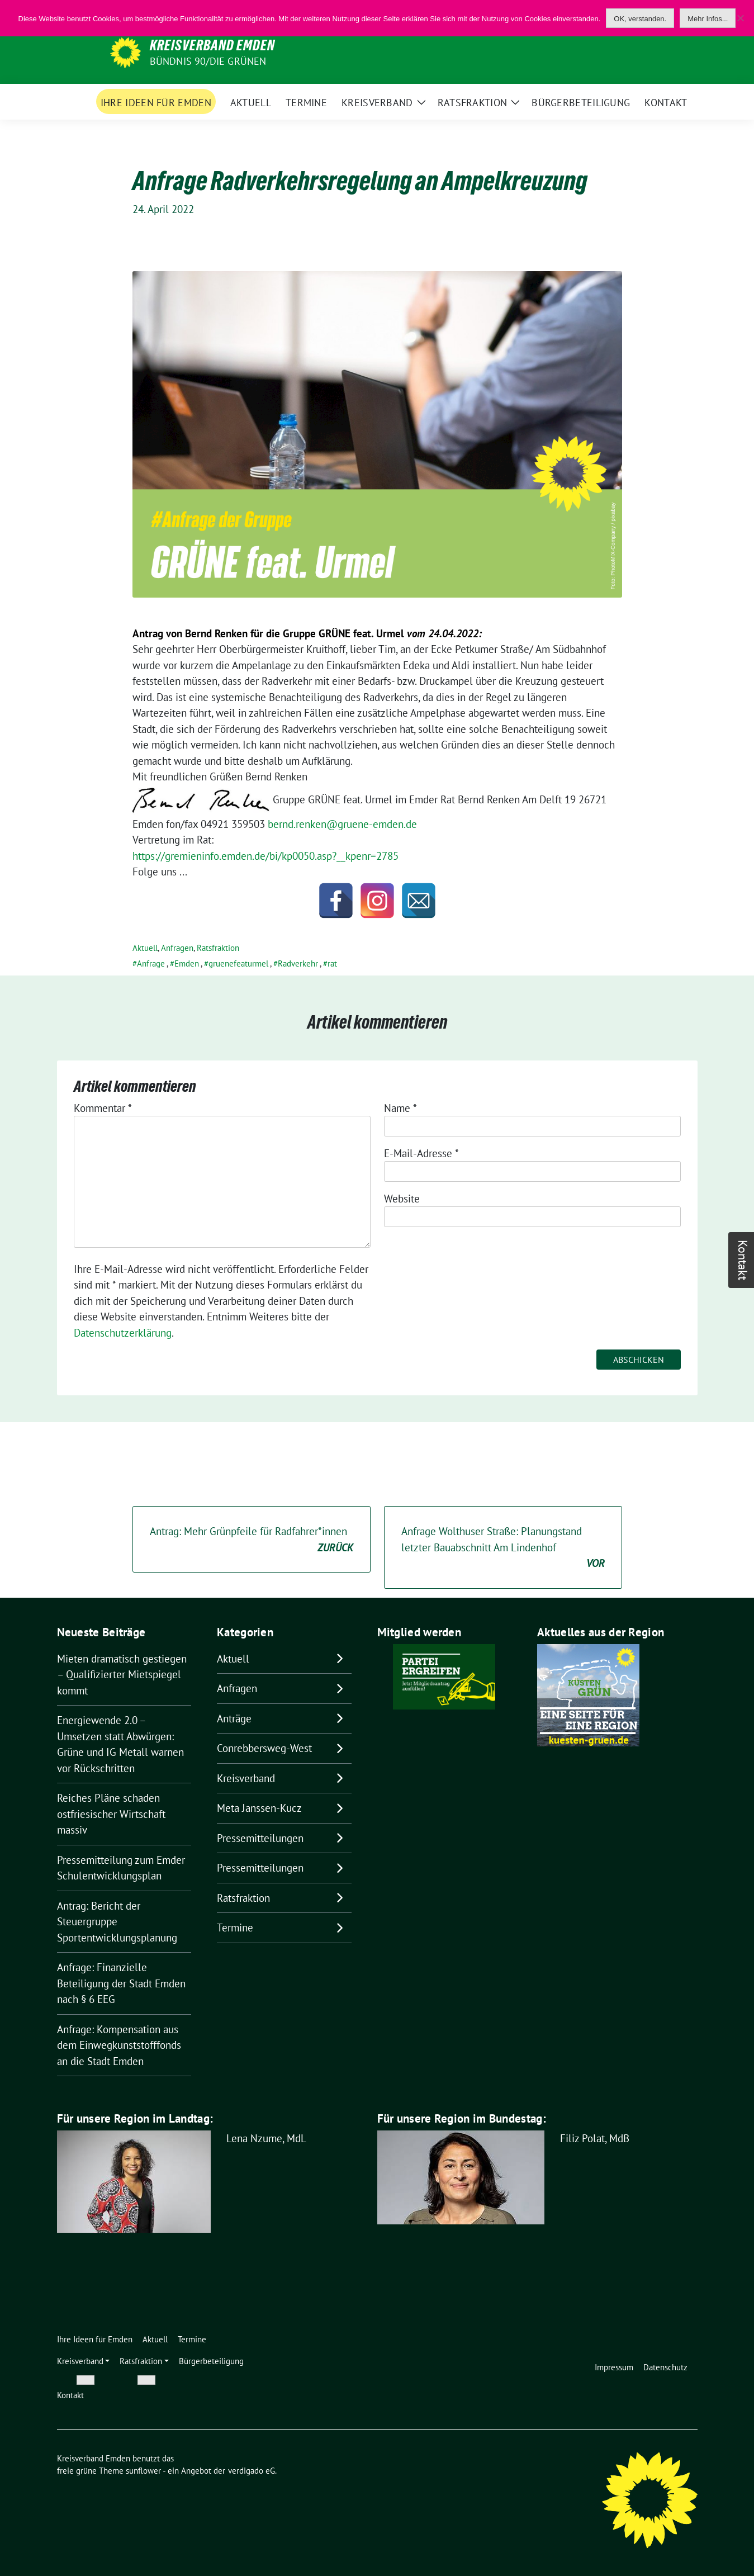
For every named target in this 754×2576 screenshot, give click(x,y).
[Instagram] (377, 900)
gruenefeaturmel (238, 963)
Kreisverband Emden (212, 45)
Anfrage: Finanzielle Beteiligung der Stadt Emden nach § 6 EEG (121, 1983)
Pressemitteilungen (260, 1838)
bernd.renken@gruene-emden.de (342, 824)
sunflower (143, 2470)
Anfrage (151, 963)
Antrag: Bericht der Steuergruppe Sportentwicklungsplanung (117, 1921)
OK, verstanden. (640, 19)
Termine (235, 1927)
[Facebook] (336, 900)
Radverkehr (298, 963)
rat (332, 963)
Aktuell (145, 948)
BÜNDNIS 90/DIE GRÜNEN (208, 61)
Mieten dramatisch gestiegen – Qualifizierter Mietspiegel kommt (122, 1674)
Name (400, 1108)
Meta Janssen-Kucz (259, 1808)
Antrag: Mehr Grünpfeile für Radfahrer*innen (251, 1539)
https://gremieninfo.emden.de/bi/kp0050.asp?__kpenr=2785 (265, 856)
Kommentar (103, 1108)
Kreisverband (246, 1778)
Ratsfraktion (218, 948)
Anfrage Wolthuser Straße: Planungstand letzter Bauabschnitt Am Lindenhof (503, 1547)
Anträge (234, 1718)
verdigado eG (251, 2470)
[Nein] (740, 17)
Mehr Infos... (707, 19)
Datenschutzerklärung (123, 1332)
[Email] (419, 900)
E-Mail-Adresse (421, 1153)
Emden (186, 963)
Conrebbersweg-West (264, 1748)
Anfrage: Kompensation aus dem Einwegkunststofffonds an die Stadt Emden (119, 2045)
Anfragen (177, 948)
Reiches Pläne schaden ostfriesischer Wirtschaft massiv (111, 1813)
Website (402, 1198)
